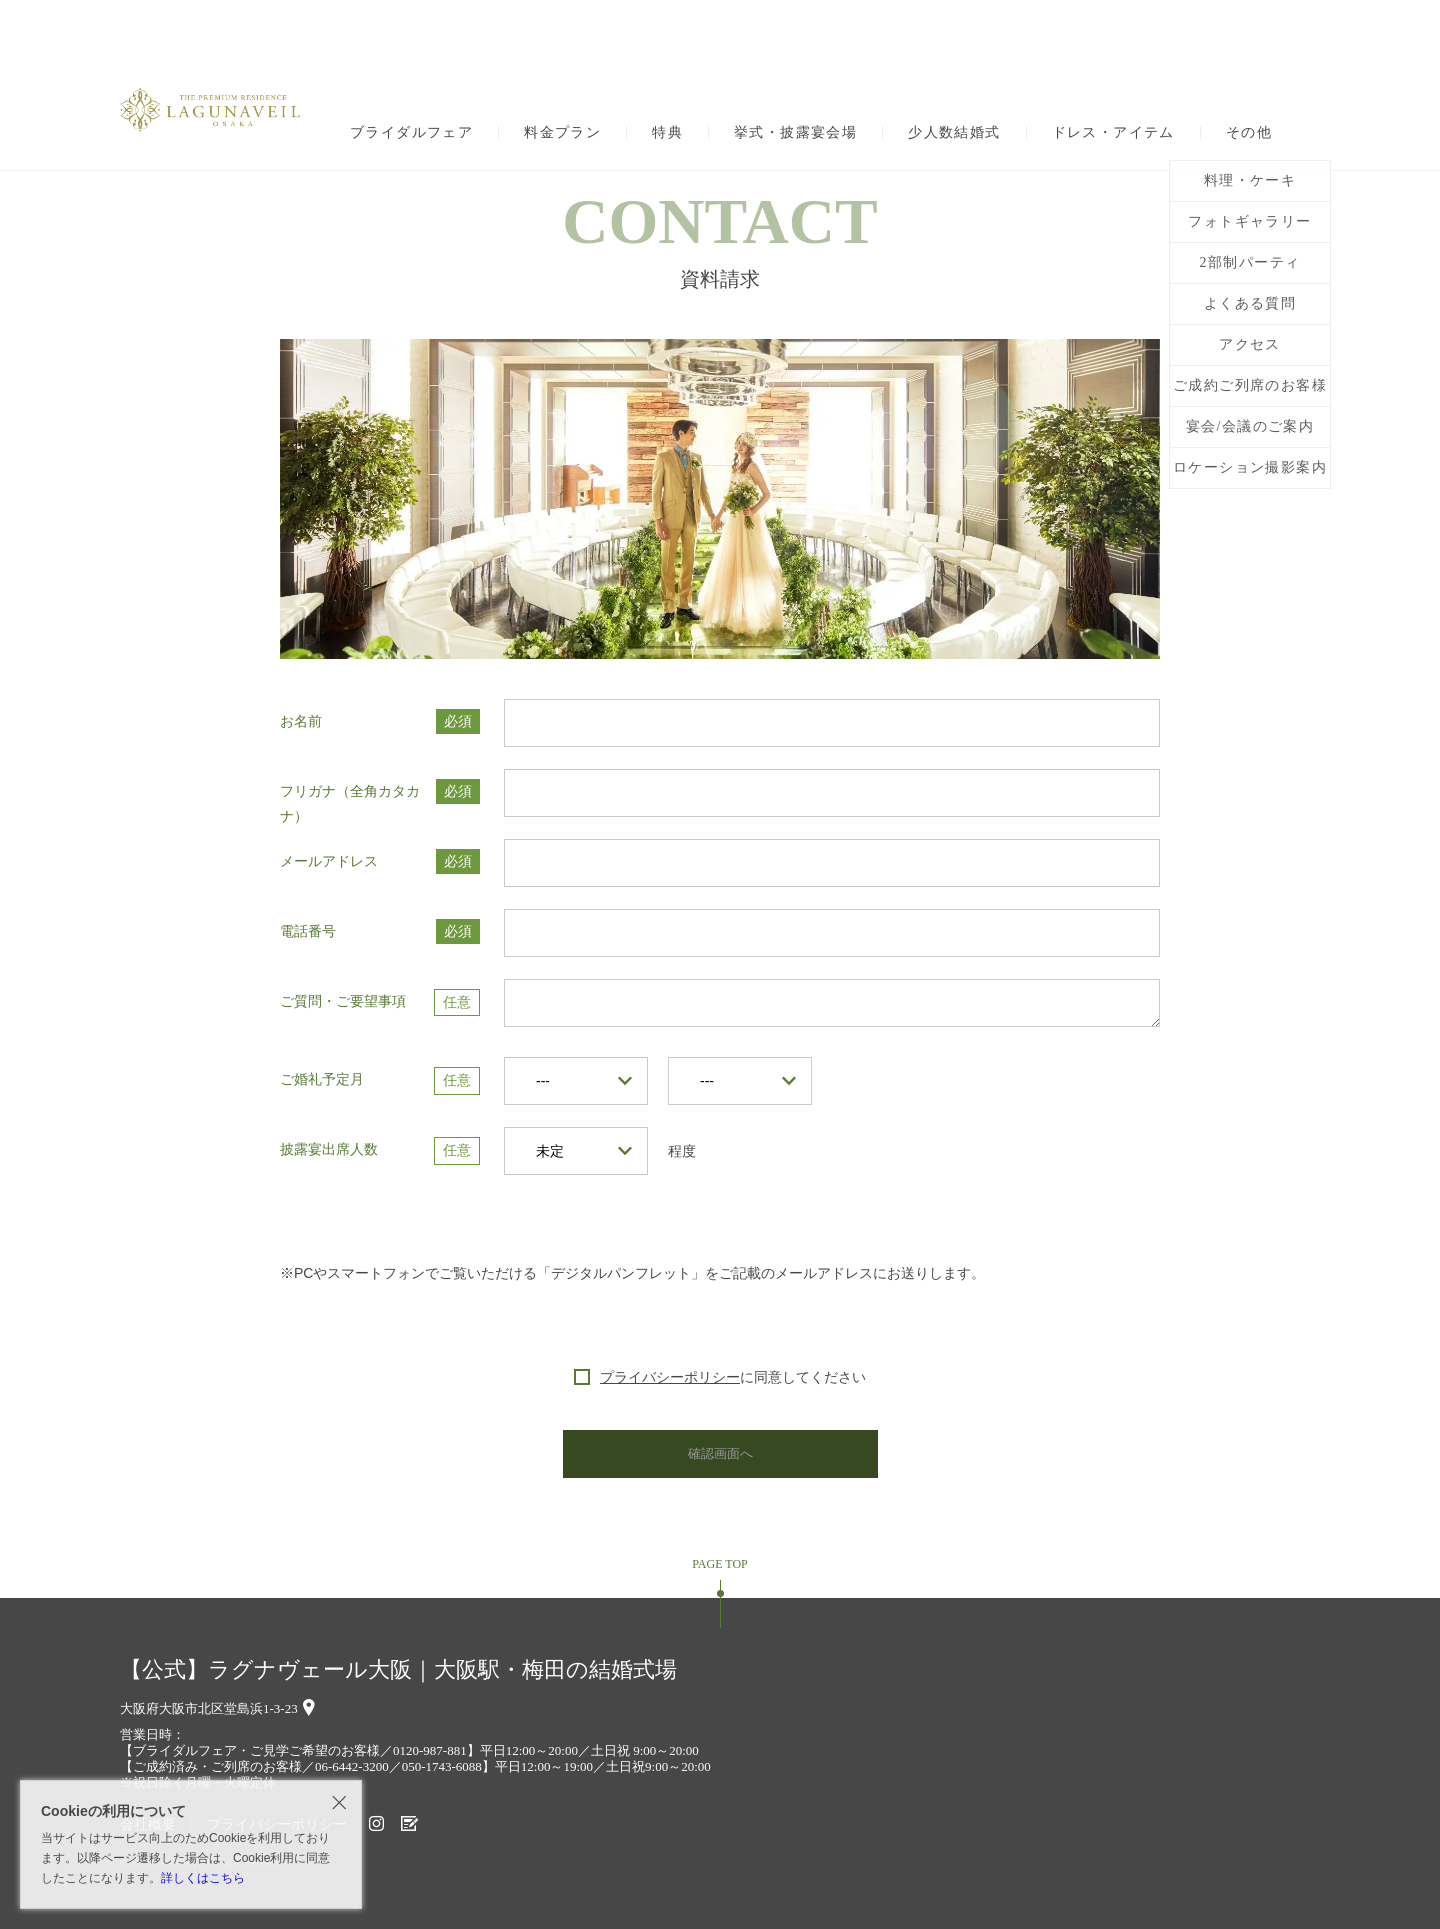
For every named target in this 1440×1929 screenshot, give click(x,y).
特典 (667, 133)
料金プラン (562, 133)
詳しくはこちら (203, 1878)
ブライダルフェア (411, 133)
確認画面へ (720, 1453)
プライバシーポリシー (670, 1377)
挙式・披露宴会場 (795, 133)
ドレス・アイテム (1113, 133)
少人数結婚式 (954, 133)
